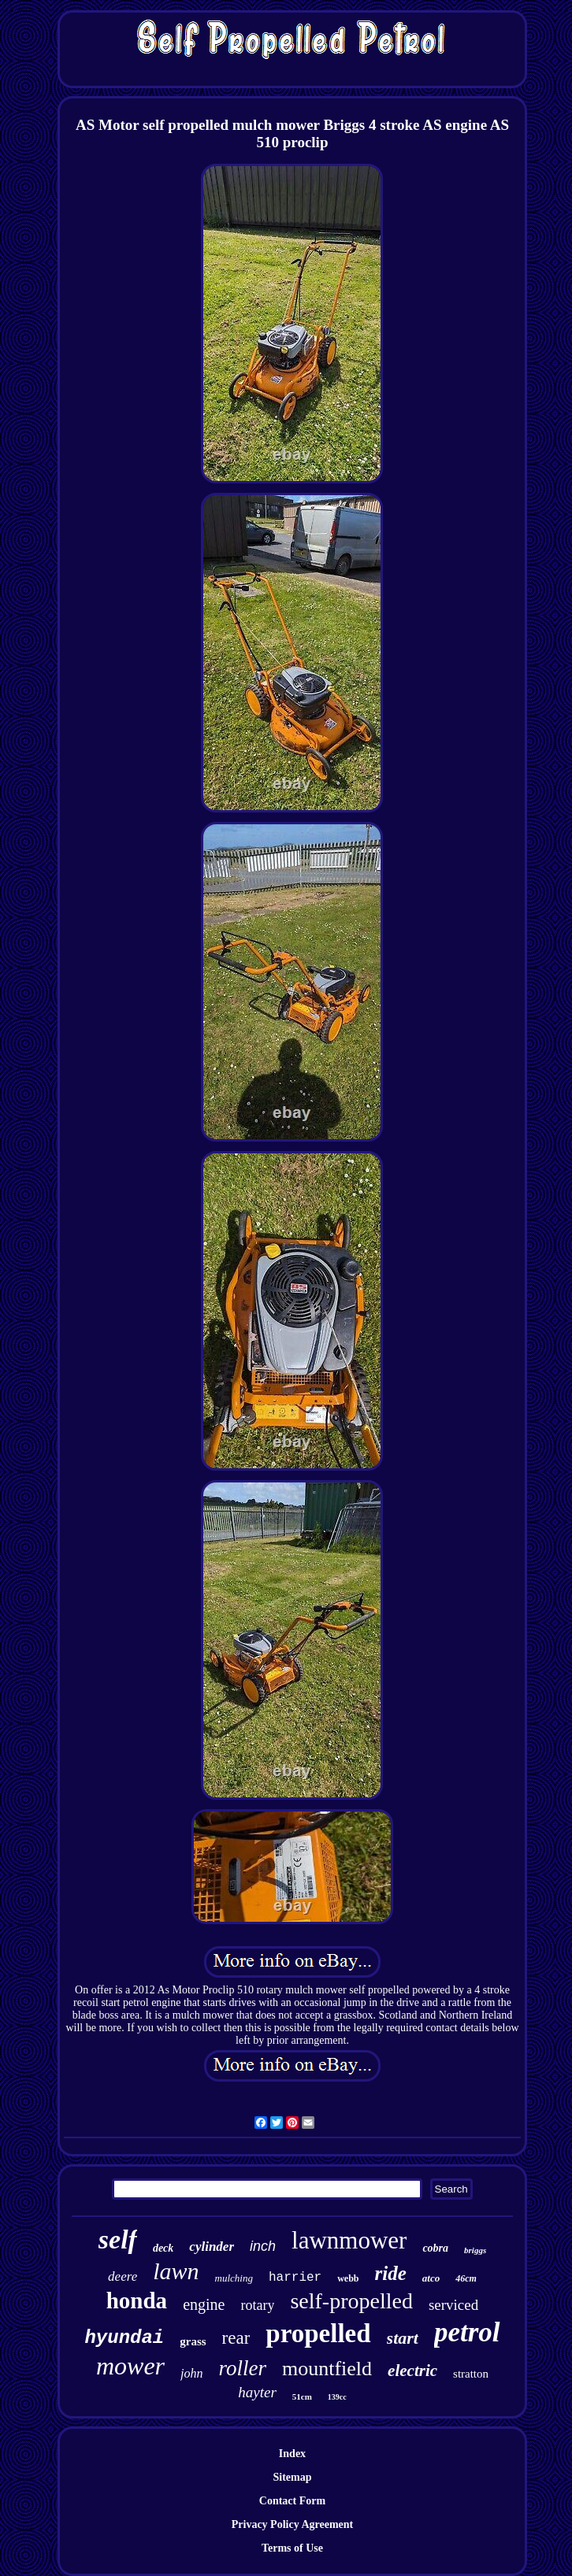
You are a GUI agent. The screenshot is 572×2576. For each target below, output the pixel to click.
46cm (466, 2278)
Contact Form (292, 2501)
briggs (475, 2250)
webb (347, 2278)
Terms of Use (292, 2548)
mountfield (327, 2368)
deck (163, 2248)
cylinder (211, 2246)
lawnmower (349, 2240)
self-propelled (351, 2301)
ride (391, 2273)
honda (136, 2300)
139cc (337, 2397)
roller (242, 2368)
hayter (257, 2392)
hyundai (124, 2337)
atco (431, 2278)
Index (292, 2453)
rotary (257, 2305)
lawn (176, 2271)
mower (130, 2366)
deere (122, 2276)
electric (412, 2370)
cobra (435, 2248)
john (191, 2373)
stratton (470, 2373)
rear (236, 2338)
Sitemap (292, 2477)
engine (204, 2304)
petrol (467, 2332)
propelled (318, 2333)
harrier (295, 2278)
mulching (234, 2278)
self (117, 2239)
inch (263, 2246)
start (402, 2338)
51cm (302, 2396)
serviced (453, 2305)
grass (193, 2341)
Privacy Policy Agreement (292, 2524)
